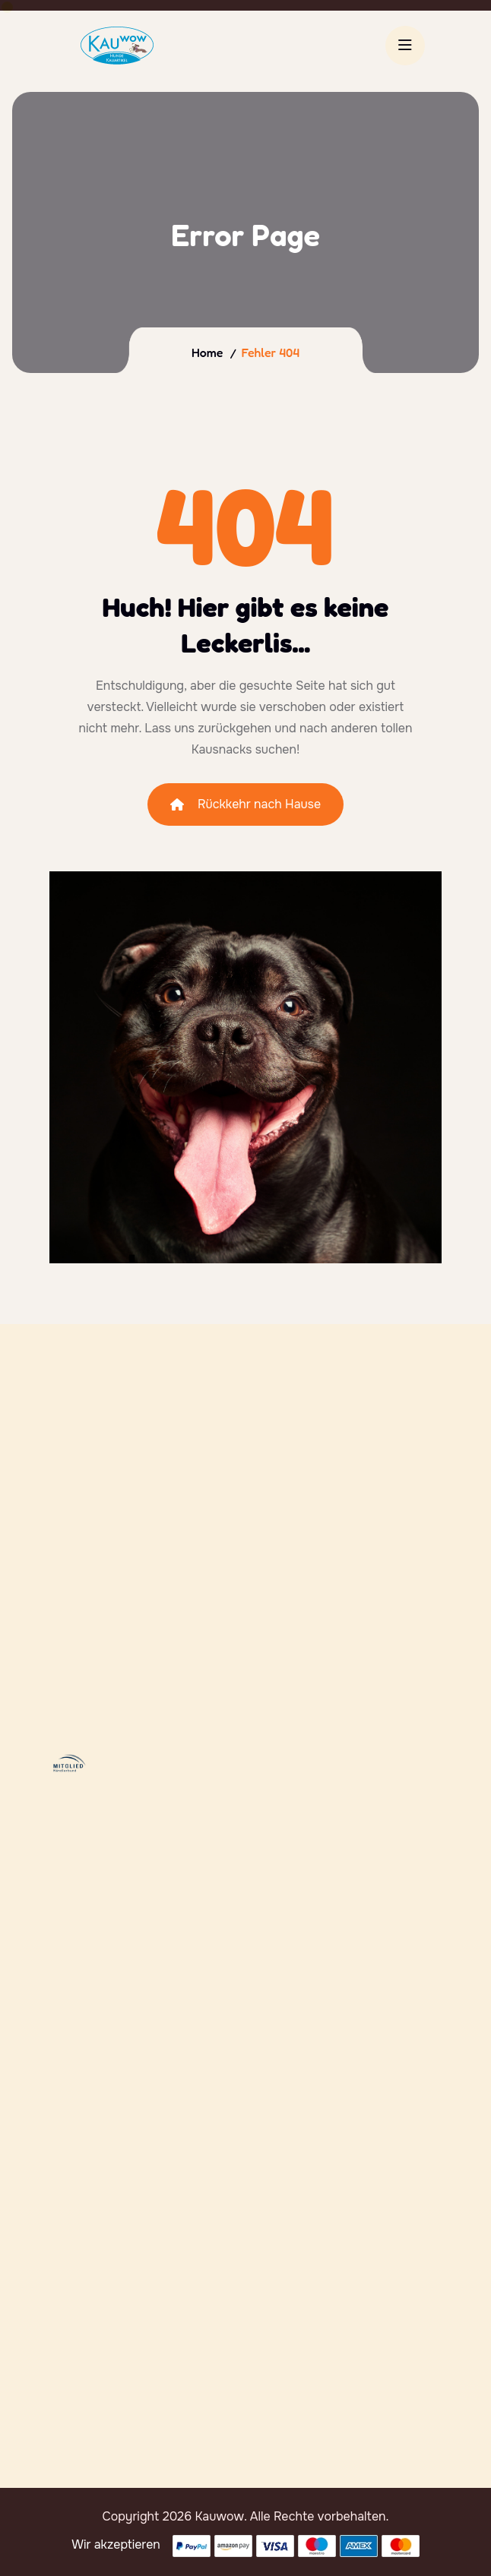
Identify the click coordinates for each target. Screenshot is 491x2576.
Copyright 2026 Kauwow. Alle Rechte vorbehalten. (245, 2516)
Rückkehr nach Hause (245, 804)
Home (207, 352)
